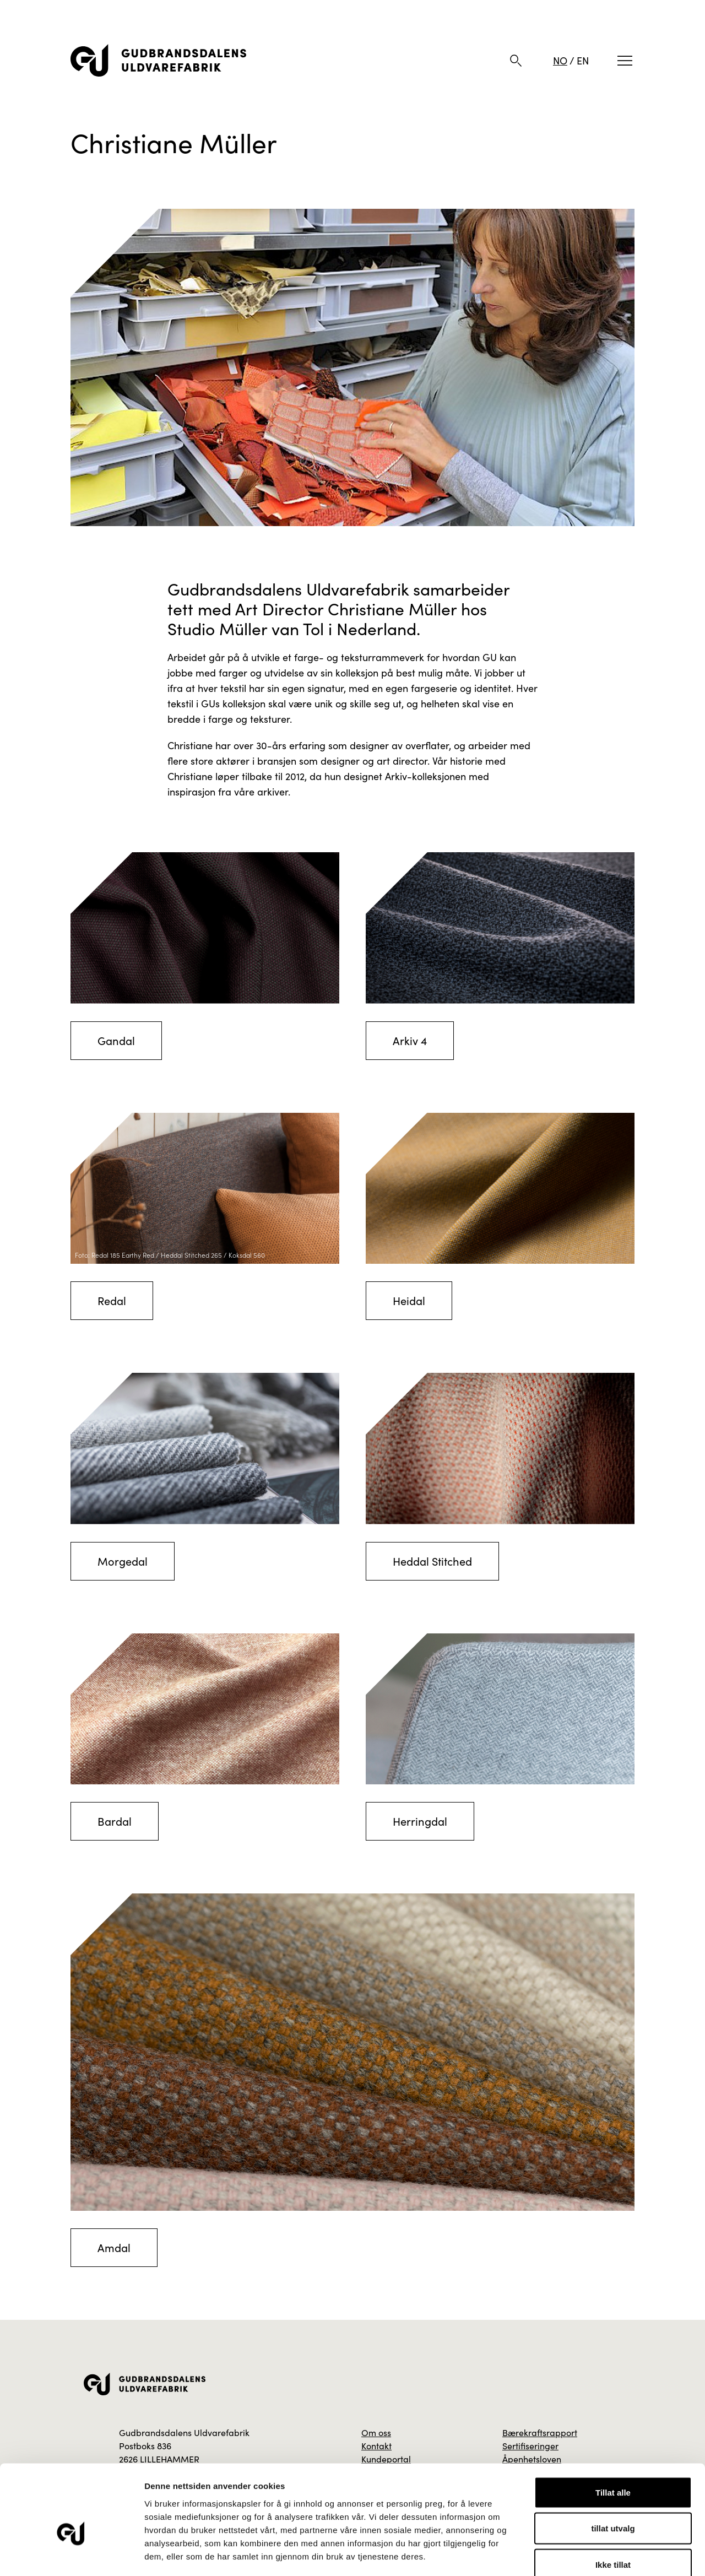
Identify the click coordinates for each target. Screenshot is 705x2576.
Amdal (114, 2247)
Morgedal (122, 1561)
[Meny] (624, 60)
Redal (111, 1300)
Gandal (116, 1040)
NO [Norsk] (560, 60)
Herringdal (420, 1821)
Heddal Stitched (432, 1561)
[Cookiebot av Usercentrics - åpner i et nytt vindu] (71, 2554)
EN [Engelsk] (583, 60)
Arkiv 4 (410, 1040)
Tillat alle (613, 2431)
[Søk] (516, 60)
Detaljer (586, 2554)
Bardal (114, 1821)
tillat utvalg (612, 2467)
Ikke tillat (613, 2503)
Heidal (409, 1300)
